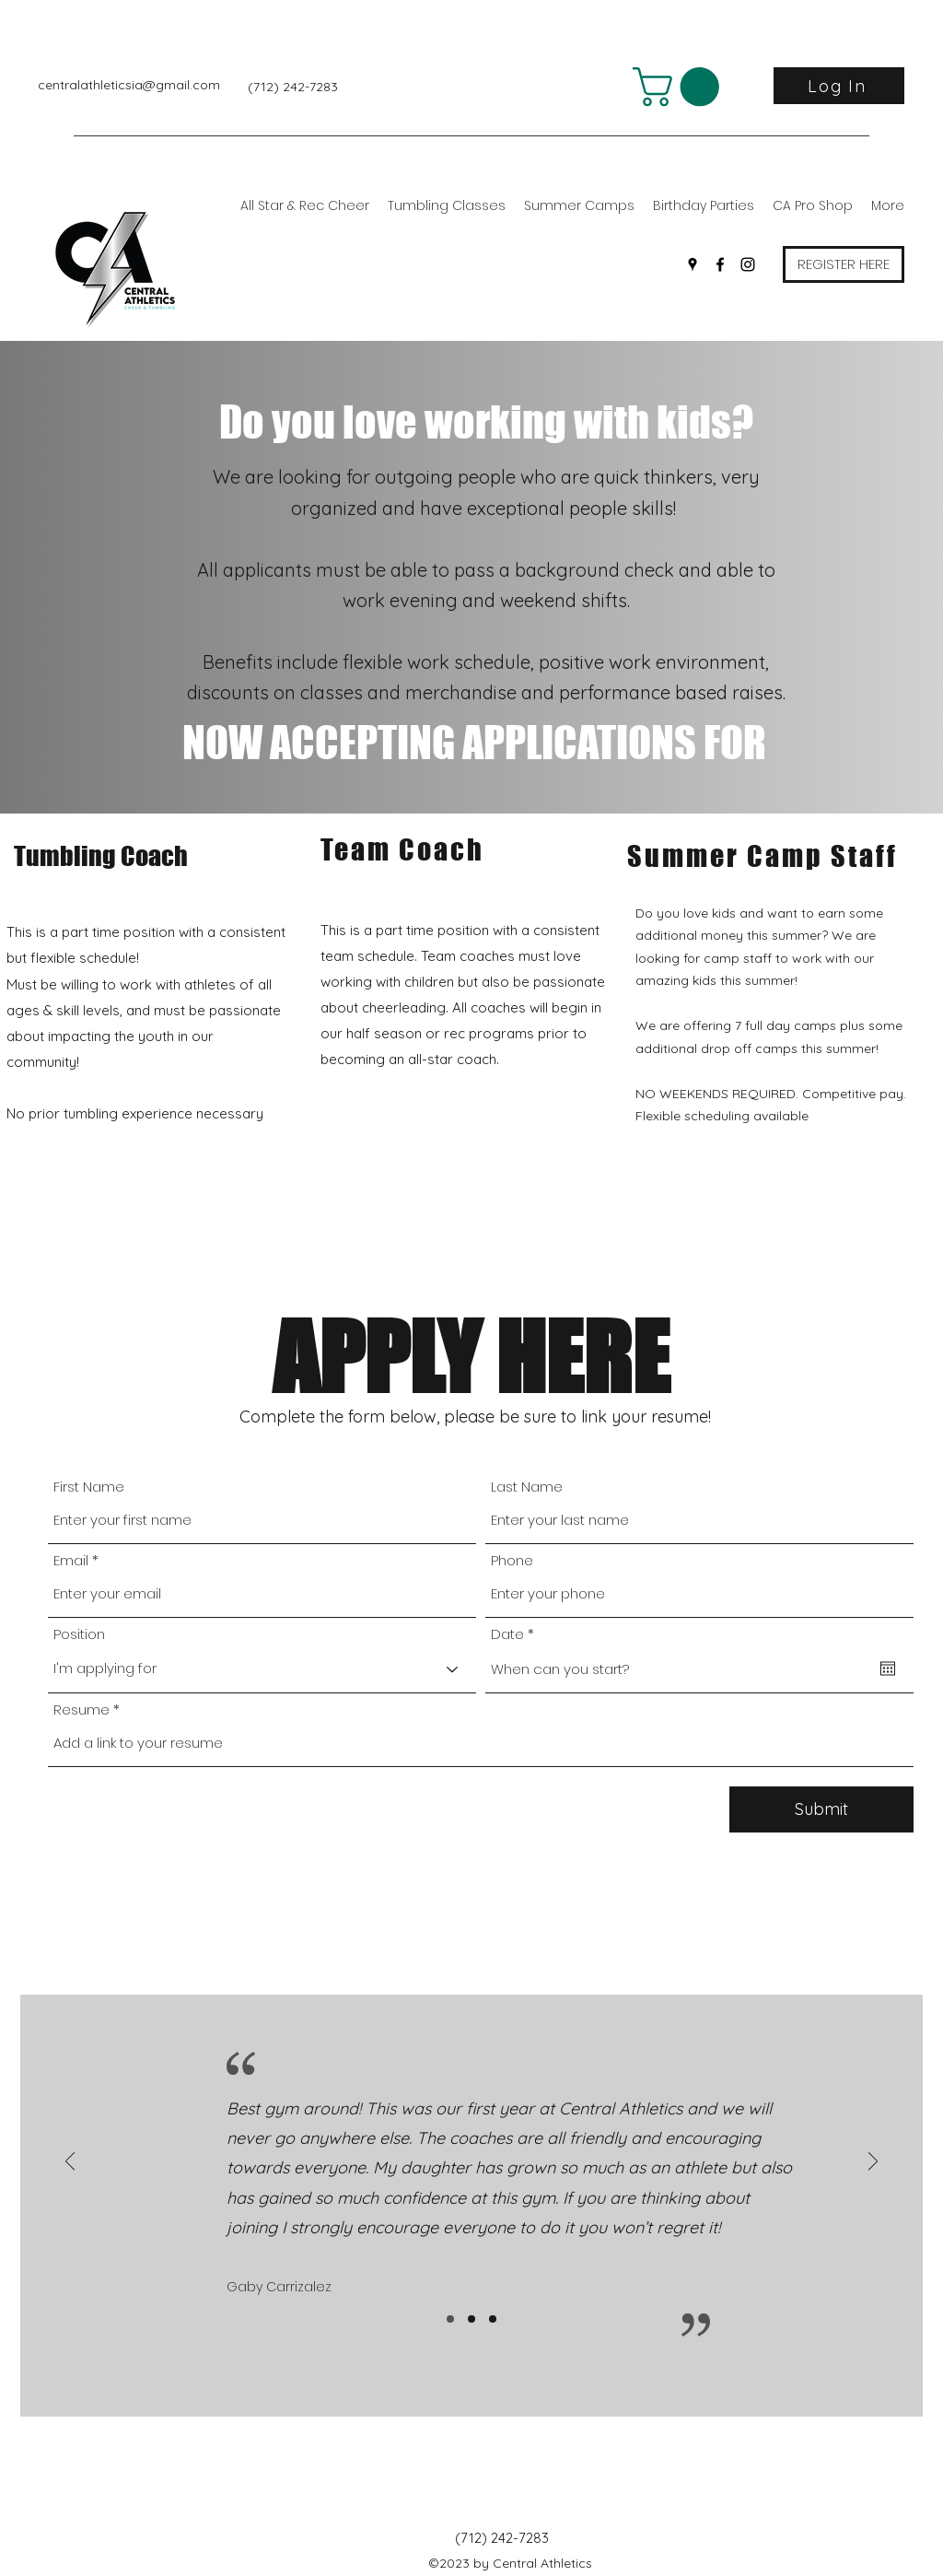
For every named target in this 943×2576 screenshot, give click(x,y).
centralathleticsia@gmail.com (129, 84)
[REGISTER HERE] (843, 264)
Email (70, 1560)
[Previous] (70, 2162)
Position (79, 1634)
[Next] (873, 2162)
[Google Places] (692, 264)
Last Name (527, 1486)
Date (516, 1634)
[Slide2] (471, 2319)
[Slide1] (450, 2319)
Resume (81, 1709)
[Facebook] (720, 264)
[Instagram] (748, 264)
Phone (512, 1560)
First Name (88, 1486)
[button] (680, 86)
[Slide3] (492, 2319)
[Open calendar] (887, 1668)
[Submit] (821, 1809)
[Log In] (839, 85)
